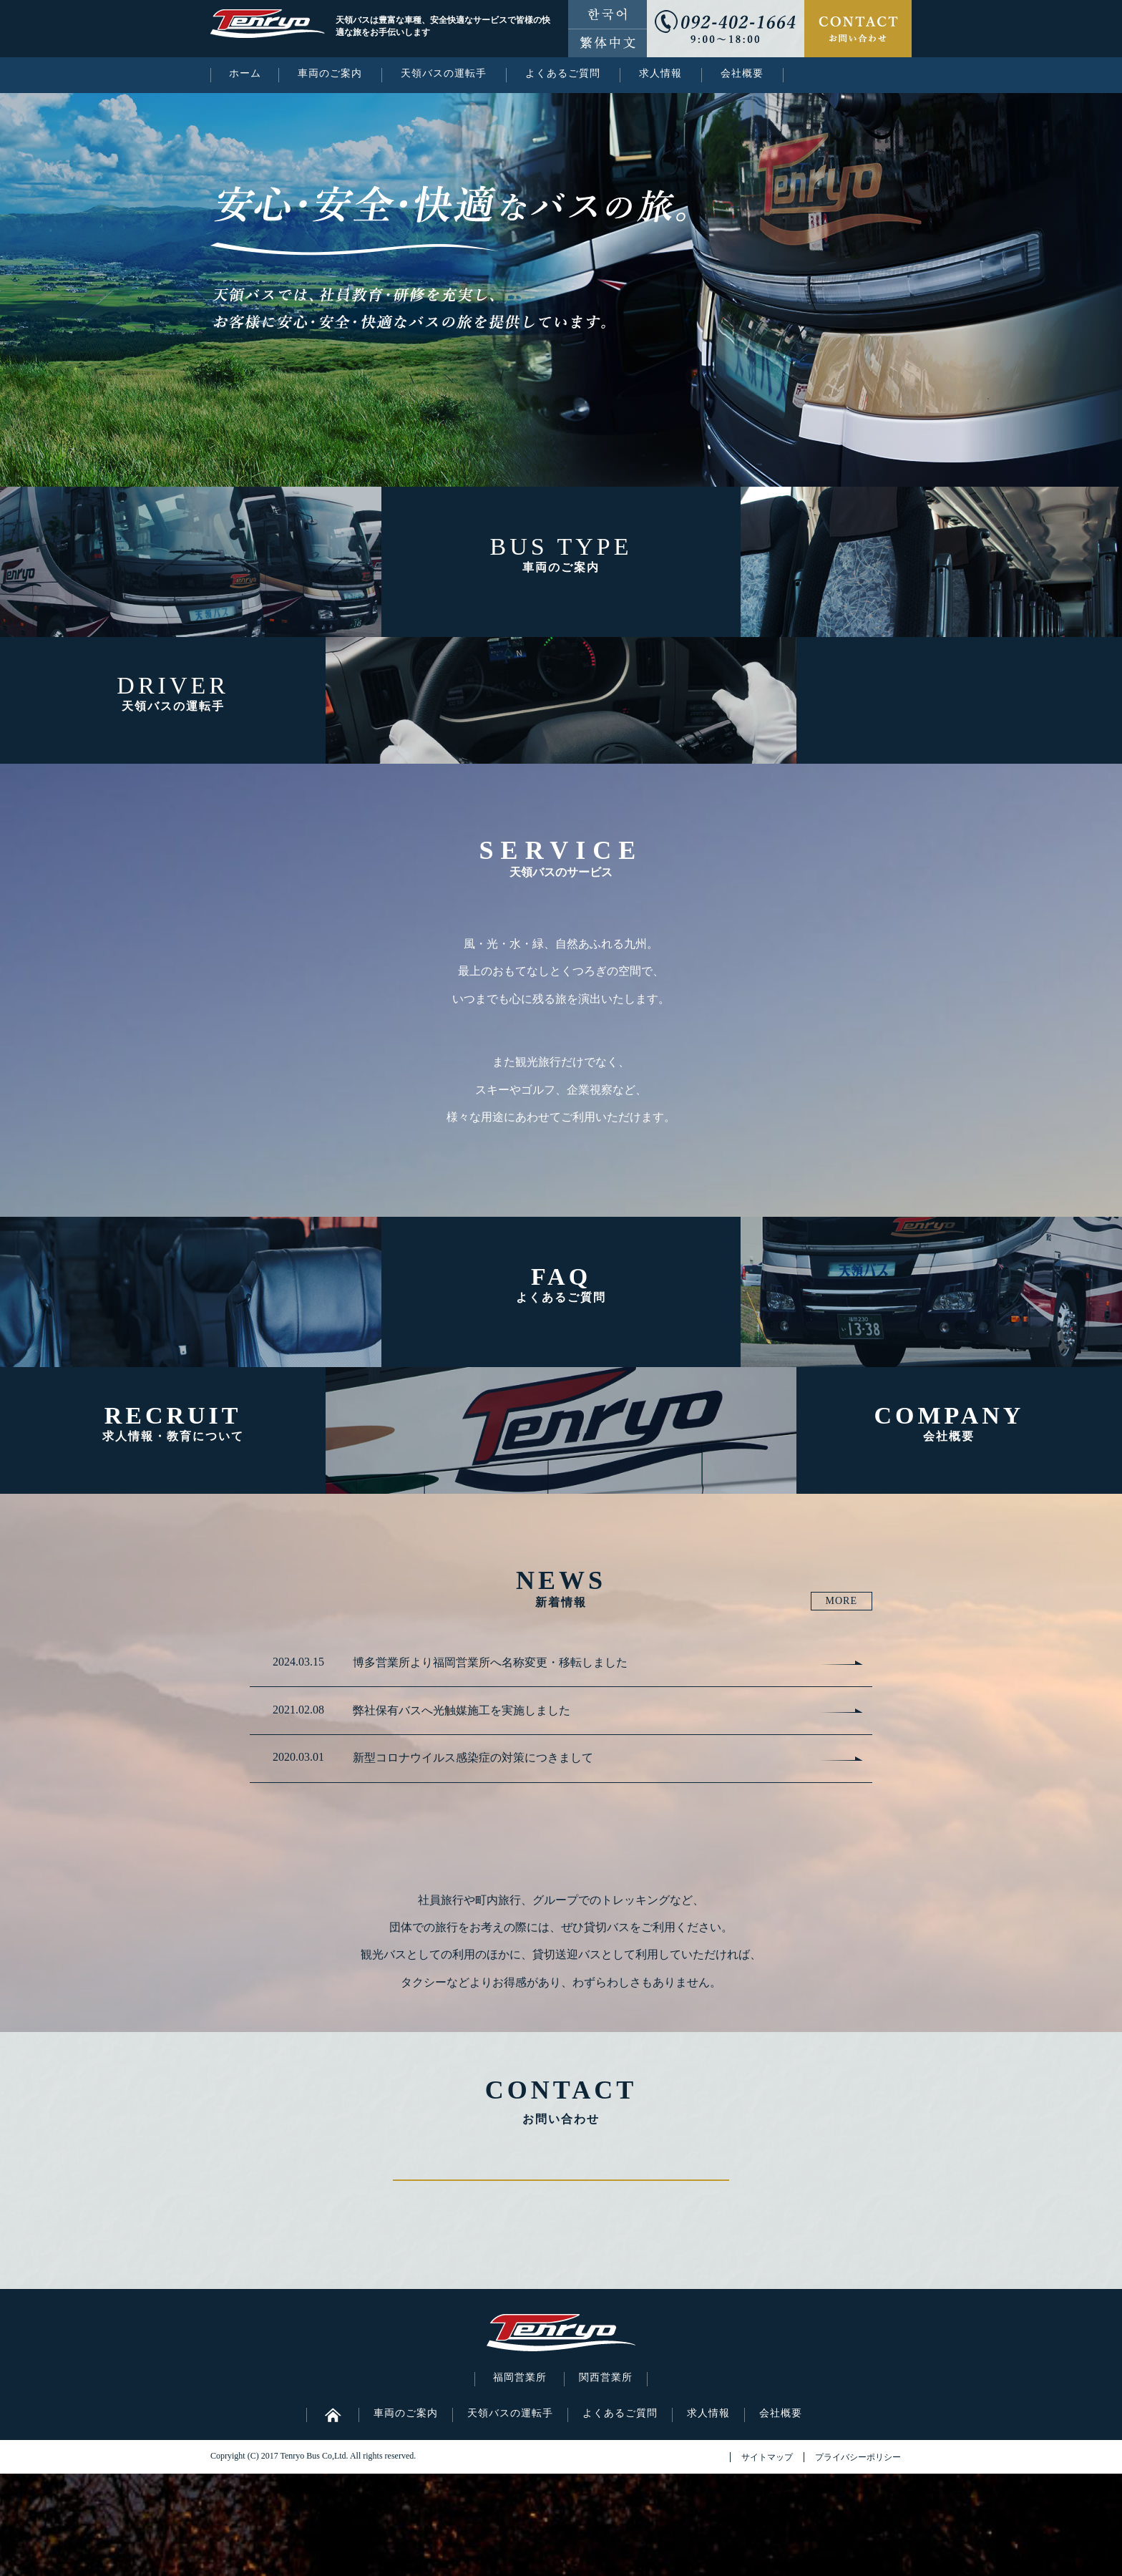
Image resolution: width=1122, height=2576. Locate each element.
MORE (841, 1600)
